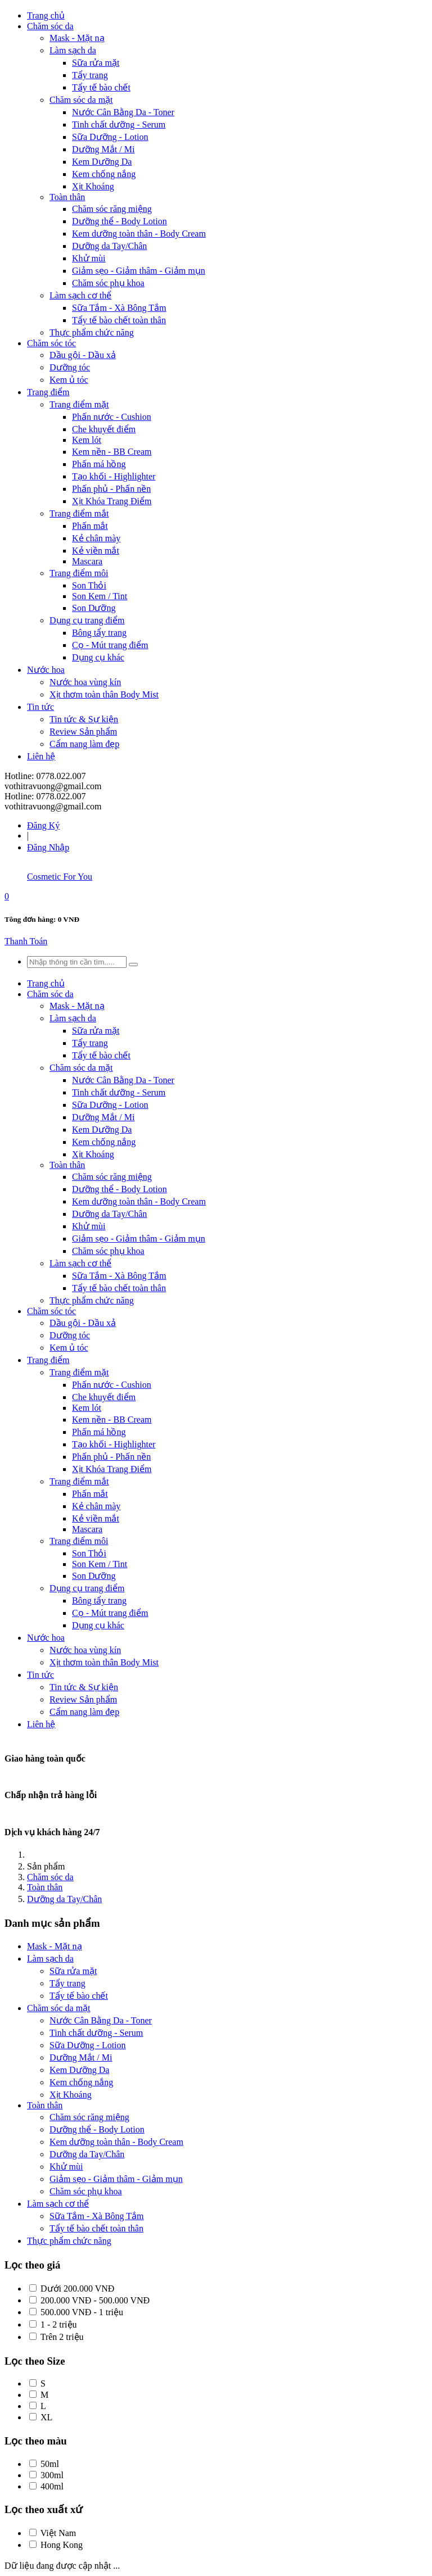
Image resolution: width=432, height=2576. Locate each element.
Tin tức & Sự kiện (84, 719)
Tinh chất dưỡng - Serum (118, 124)
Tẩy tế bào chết (101, 87)
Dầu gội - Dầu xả (83, 355)
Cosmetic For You (59, 876)
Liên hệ (41, 756)
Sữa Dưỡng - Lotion (110, 137)
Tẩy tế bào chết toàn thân (119, 320)
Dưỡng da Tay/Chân (109, 246)
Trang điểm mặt (79, 404)
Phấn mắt (90, 526)
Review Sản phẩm (83, 731)
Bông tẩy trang (99, 632)
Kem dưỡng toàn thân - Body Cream (139, 233)
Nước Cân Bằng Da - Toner (123, 112)
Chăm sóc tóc (51, 343)
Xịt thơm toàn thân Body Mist (104, 694)
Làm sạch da (73, 50)
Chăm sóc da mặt (81, 100)
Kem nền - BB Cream (111, 451)
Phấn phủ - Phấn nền (111, 489)
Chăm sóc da (50, 26)
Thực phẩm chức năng (92, 332)
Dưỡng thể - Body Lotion (119, 221)
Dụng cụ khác (98, 657)
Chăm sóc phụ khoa (108, 283)
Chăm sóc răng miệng (112, 209)
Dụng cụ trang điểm (87, 620)
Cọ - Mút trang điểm (110, 645)
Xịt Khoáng (93, 186)
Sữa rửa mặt (95, 62)
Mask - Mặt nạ (77, 38)
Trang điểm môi (79, 573)
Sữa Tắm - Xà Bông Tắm (119, 308)
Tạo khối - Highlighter (113, 476)
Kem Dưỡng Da (102, 161)
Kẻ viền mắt (95, 550)
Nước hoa (46, 669)
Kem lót (86, 440)
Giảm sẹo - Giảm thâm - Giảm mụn (138, 270)
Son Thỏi (89, 585)
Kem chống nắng (104, 174)
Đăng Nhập (48, 847)
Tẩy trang (90, 75)
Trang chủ (46, 15)
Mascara (87, 561)
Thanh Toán (25, 941)
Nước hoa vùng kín (85, 682)
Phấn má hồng (98, 464)
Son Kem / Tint (99, 596)
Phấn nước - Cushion (111, 417)
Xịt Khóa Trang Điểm (111, 501)
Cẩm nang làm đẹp (84, 744)
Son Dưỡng (93, 608)
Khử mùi (88, 258)
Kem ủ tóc (69, 379)
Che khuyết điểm (104, 429)
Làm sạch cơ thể (80, 295)
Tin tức (40, 707)
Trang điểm (48, 392)
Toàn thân (67, 197)
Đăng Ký (43, 825)
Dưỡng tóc (70, 367)
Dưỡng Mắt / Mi (103, 149)
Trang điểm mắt (79, 513)
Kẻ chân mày (96, 538)
